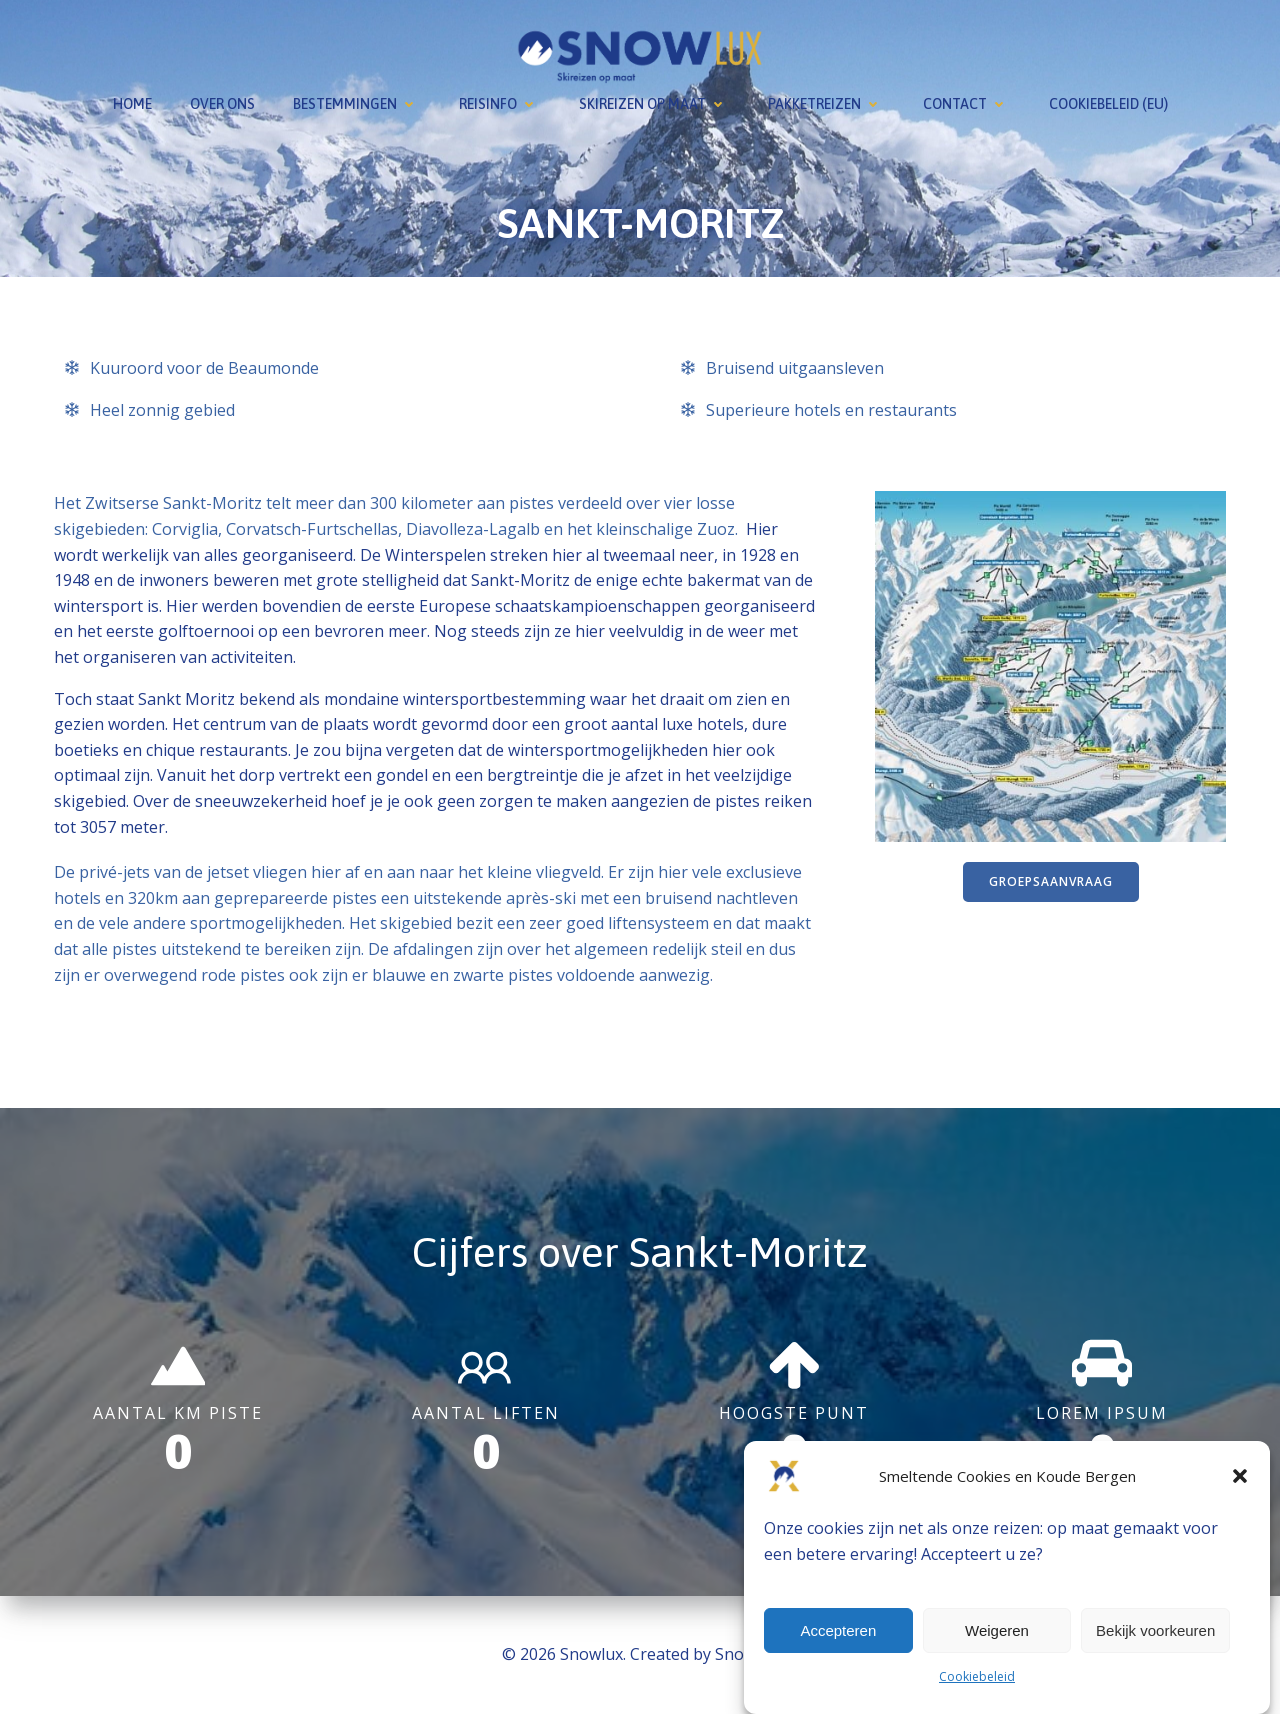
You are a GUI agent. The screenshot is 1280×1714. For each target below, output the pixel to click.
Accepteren (838, 1630)
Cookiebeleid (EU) (1108, 104)
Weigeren (997, 1630)
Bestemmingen (357, 104)
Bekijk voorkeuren (1155, 1630)
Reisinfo (500, 104)
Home (132, 104)
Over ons (222, 104)
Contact (967, 104)
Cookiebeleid (977, 1676)
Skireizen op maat (654, 104)
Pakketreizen (826, 104)
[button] (1240, 1476)
